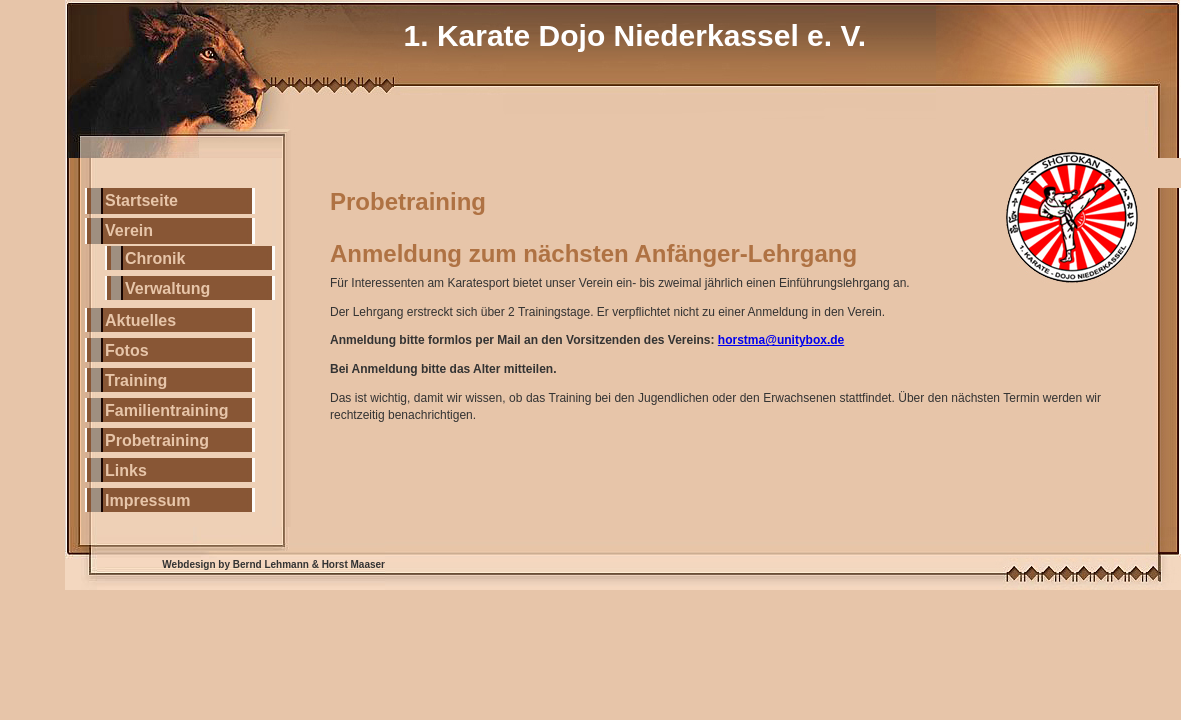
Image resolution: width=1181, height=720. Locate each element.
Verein (129, 230)
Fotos (127, 350)
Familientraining (167, 410)
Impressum (147, 500)
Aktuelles (140, 320)
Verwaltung (167, 288)
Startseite (141, 200)
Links (126, 470)
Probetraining (157, 440)
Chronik (155, 258)
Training (136, 380)
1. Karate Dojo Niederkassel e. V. (635, 35)
